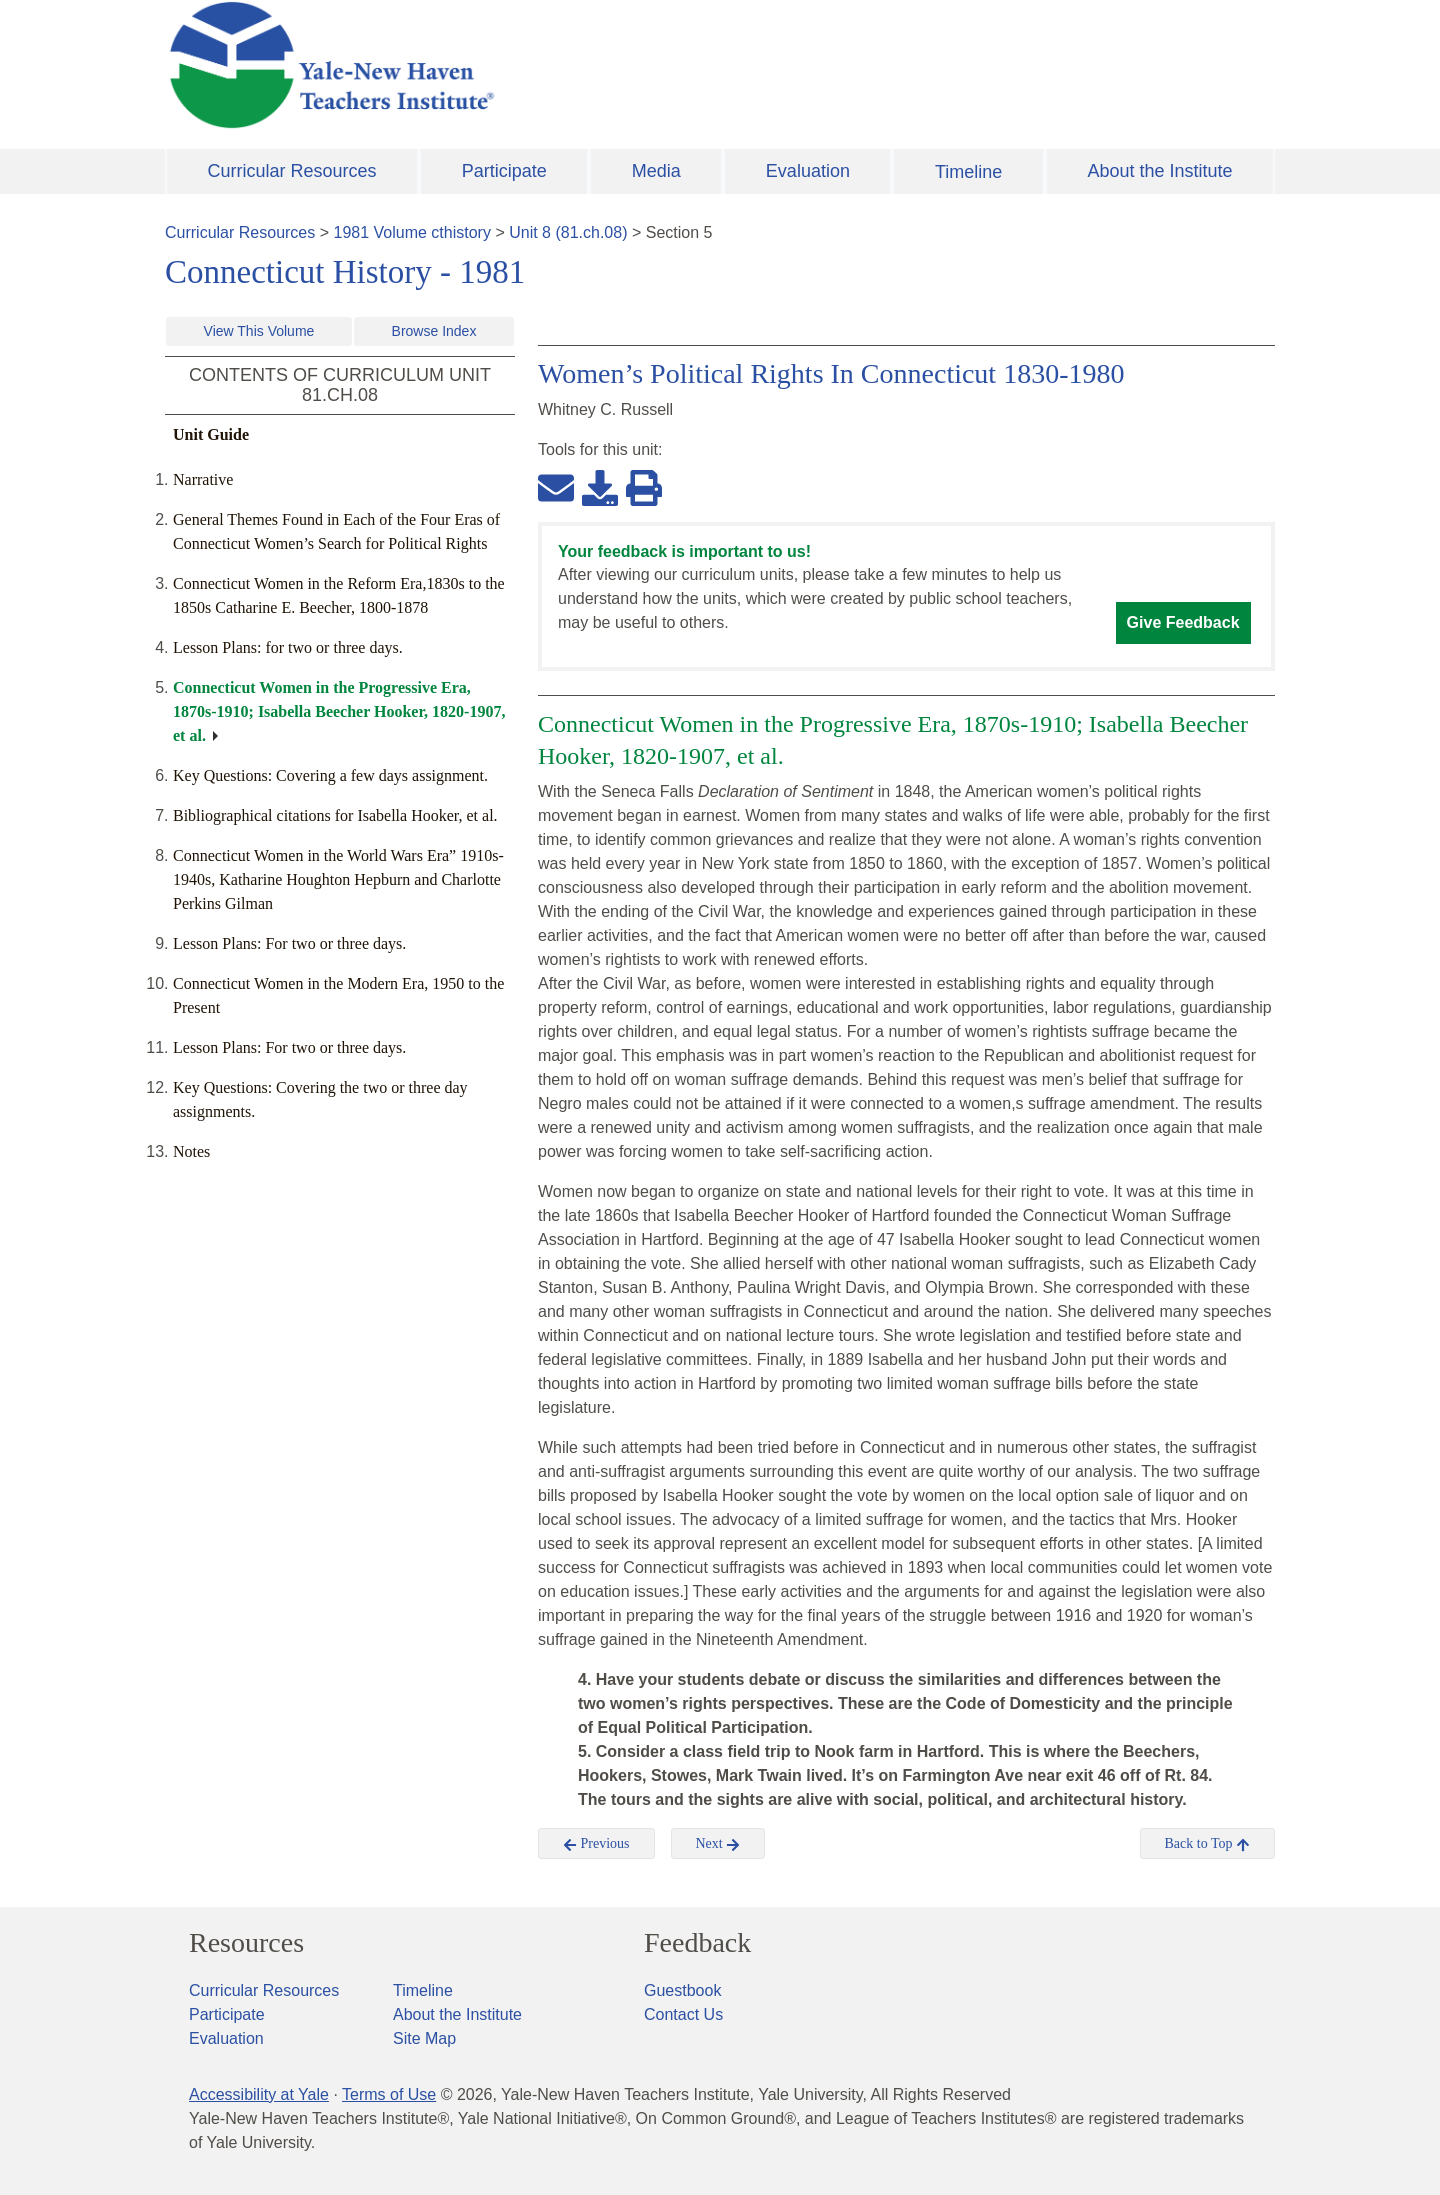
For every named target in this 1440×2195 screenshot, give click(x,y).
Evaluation (808, 171)
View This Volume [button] (259, 331)
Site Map (424, 2038)
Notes (191, 1151)
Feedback (697, 1943)
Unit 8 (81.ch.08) (568, 232)
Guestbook (682, 1990)
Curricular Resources (292, 171)
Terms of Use (389, 2094)
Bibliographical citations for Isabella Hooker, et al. (335, 815)
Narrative (203, 479)
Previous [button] (596, 1844)
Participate (504, 171)
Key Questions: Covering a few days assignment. (330, 775)
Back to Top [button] (1207, 1844)
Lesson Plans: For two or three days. (289, 943)
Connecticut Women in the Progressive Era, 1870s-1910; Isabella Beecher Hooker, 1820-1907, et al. (339, 711)
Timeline (968, 172)
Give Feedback (1183, 622)
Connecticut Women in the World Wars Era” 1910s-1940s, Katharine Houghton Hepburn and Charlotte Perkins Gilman (338, 879)
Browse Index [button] (434, 331)
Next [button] (718, 1844)
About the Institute (1159, 171)
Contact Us (683, 2014)
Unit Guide (211, 434)
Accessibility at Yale (259, 2094)
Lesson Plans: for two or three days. (288, 647)
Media (656, 171)
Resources (246, 1943)
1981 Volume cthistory (412, 232)
